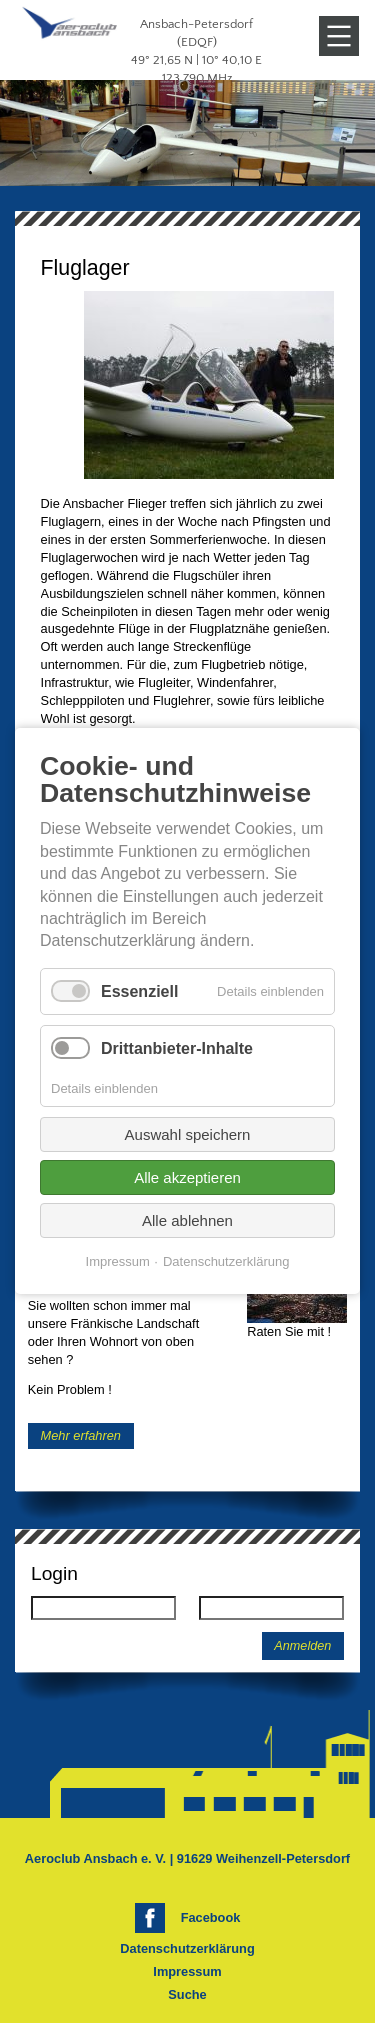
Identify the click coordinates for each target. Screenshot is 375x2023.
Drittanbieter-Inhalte (177, 1048)
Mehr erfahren (81, 1435)
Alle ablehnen (187, 1221)
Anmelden (302, 1646)
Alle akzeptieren (187, 1178)
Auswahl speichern (188, 1135)
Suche (187, 1994)
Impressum (187, 1971)
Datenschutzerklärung (187, 1948)
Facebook (211, 1917)
